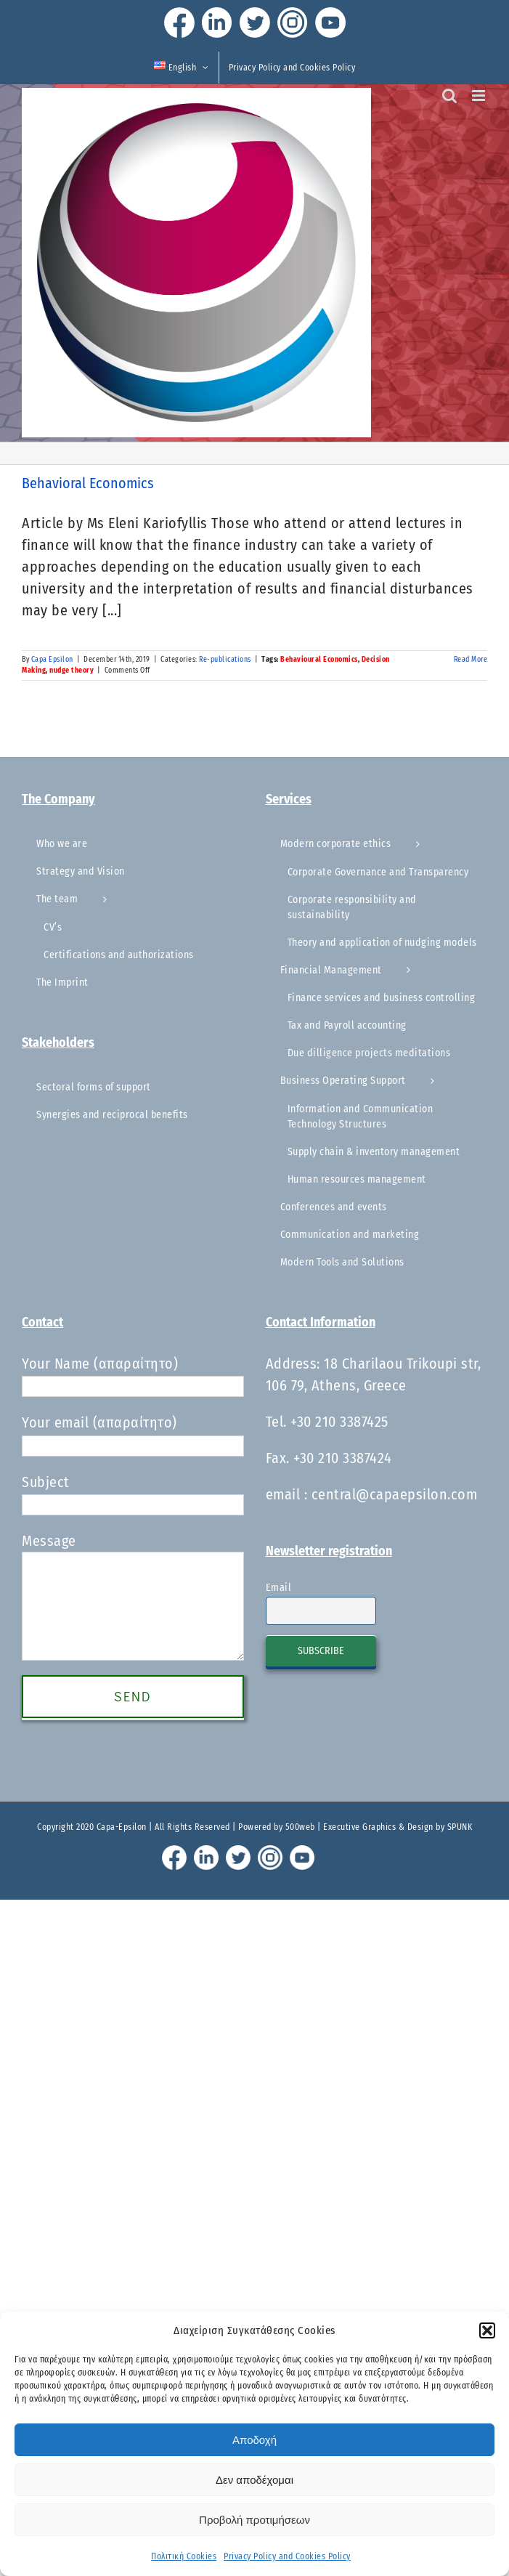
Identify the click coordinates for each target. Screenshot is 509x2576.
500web (300, 1827)
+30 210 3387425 (339, 1421)
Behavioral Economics (88, 483)
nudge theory (71, 670)
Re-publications (225, 659)
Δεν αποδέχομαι (254, 2480)
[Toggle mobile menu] (480, 95)
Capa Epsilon (52, 659)
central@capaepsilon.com (394, 1494)
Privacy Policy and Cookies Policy (287, 2556)
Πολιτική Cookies (183, 2556)
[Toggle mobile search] (449, 95)
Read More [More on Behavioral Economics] (471, 659)
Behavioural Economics (319, 659)
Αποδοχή (254, 2440)
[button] (487, 2330)
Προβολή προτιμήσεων (254, 2520)
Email (279, 1587)
